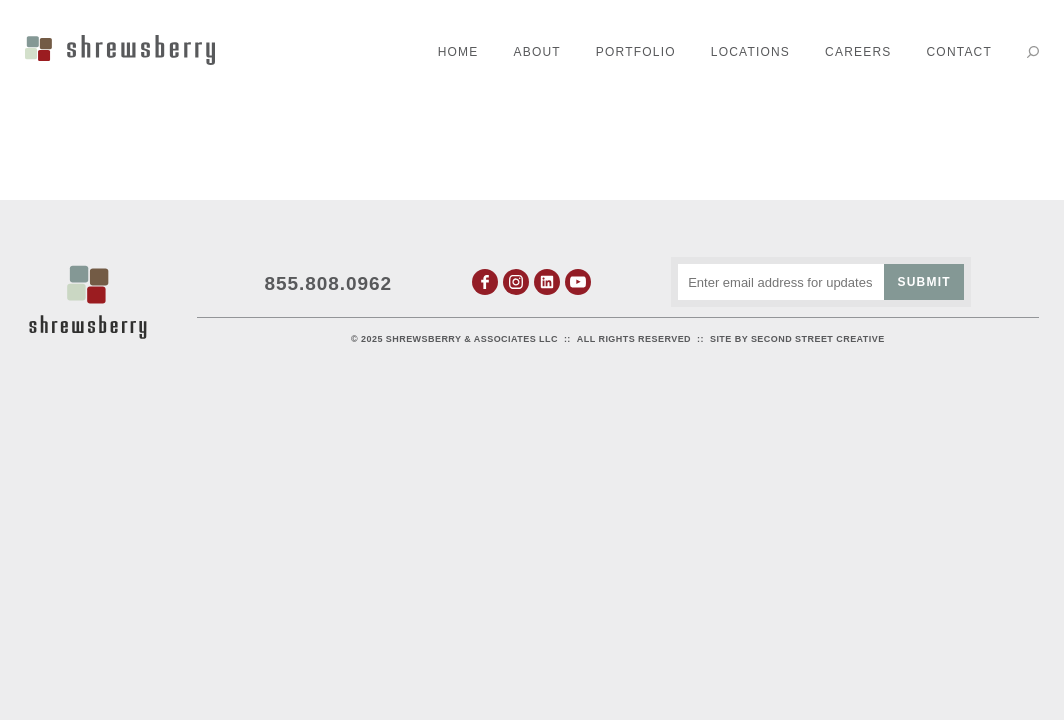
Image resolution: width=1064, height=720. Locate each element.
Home (458, 52)
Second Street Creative (818, 339)
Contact (959, 52)
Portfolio (636, 52)
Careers (858, 52)
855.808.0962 (329, 283)
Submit (924, 282)
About (537, 52)
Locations (750, 52)
